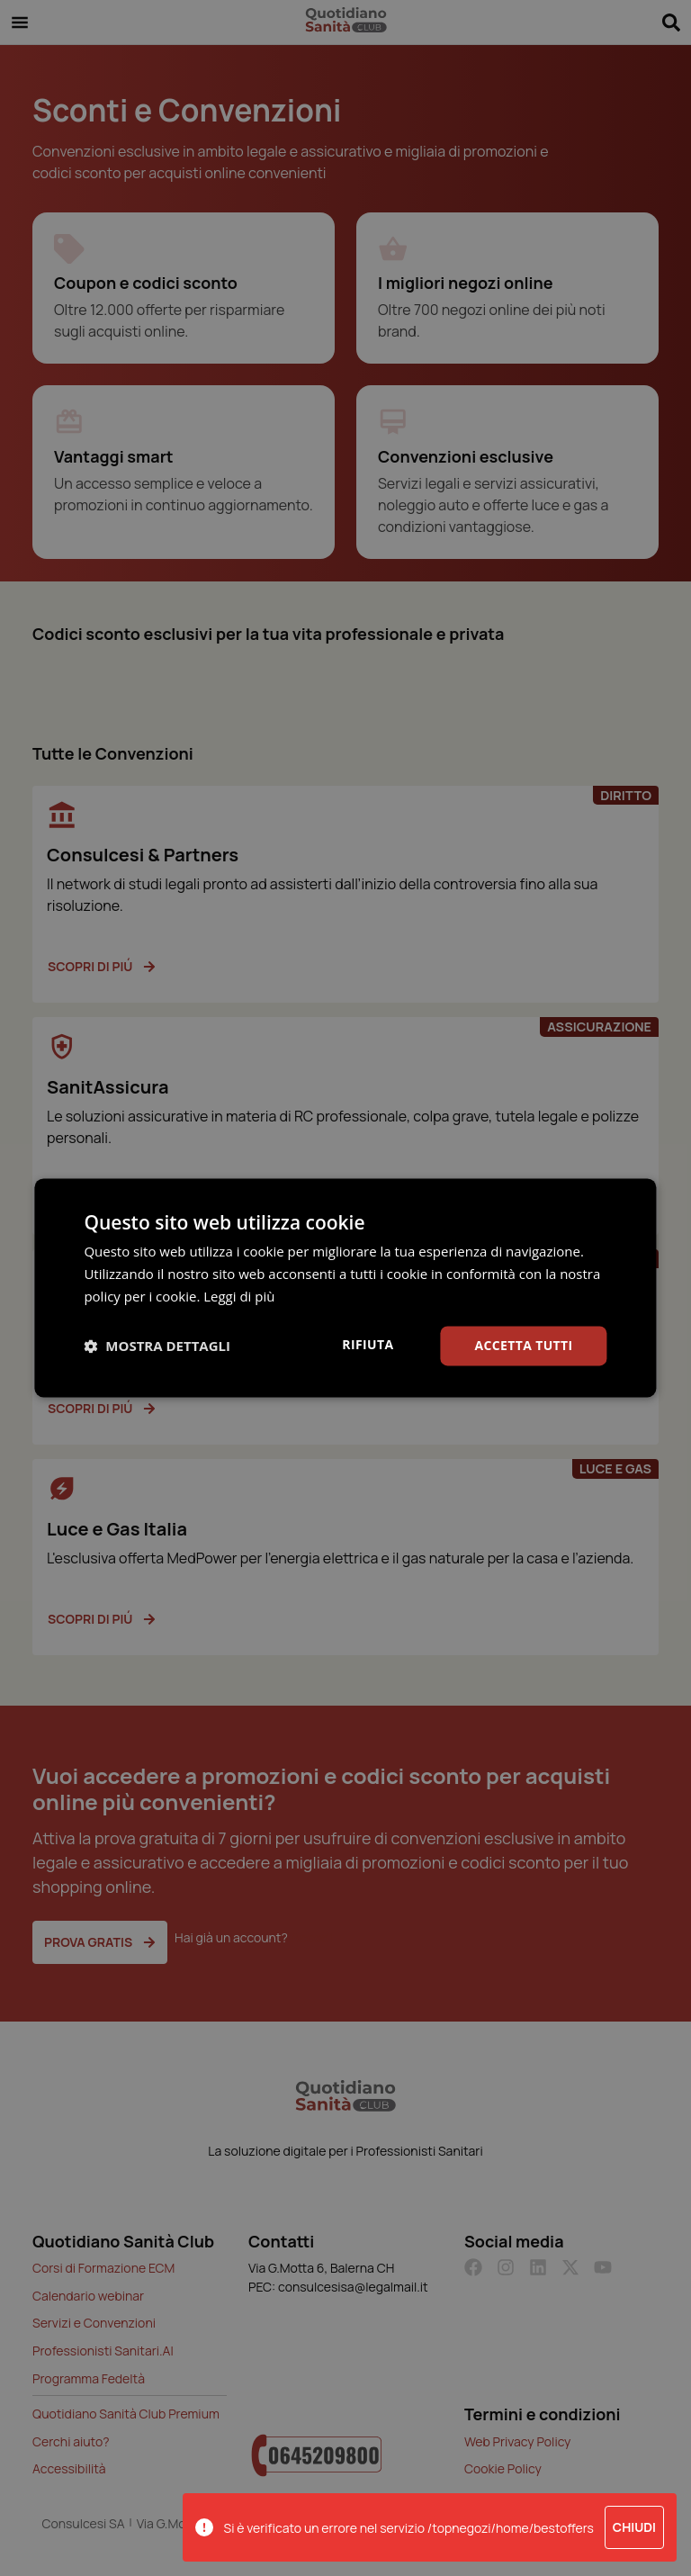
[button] (157, 1346)
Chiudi (634, 2526)
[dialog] (345, 1287)
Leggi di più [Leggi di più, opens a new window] (238, 1296)
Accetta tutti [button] (523, 1345)
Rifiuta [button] (367, 1344)
